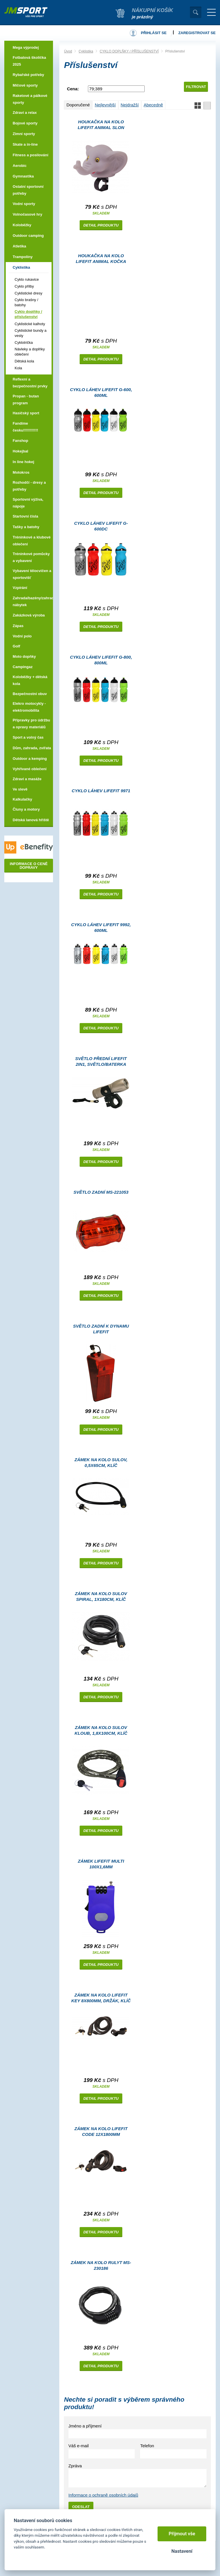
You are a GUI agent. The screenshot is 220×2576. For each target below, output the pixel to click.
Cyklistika (85, 51)
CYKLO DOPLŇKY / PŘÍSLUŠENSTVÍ (129, 51)
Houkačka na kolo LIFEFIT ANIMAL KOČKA (101, 258)
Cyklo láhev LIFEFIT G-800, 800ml (101, 660)
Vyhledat (195, 12)
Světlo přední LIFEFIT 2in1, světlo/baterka (101, 1061)
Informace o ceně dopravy (29, 866)
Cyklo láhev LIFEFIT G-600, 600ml (101, 392)
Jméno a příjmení (85, 2425)
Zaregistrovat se (196, 33)
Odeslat (81, 2507)
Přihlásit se (154, 33)
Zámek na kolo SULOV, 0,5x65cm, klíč (100, 1462)
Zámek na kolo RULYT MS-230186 (101, 2265)
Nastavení (181, 2551)
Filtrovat (196, 87)
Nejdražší (130, 104)
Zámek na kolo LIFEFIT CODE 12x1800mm (100, 2131)
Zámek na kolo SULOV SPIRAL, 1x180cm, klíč (101, 1596)
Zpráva (75, 2465)
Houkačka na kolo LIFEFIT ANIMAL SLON (101, 124)
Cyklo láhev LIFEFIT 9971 (101, 790)
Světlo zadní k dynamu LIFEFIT (101, 1329)
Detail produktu (101, 225)
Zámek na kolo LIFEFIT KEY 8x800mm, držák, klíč (101, 1998)
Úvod (68, 51)
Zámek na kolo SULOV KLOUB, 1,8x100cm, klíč (100, 1730)
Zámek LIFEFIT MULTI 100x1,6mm (101, 1864)
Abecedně (153, 104)
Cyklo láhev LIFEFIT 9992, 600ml (101, 927)
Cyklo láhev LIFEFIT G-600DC (101, 526)
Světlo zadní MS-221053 (101, 1192)
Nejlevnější (105, 104)
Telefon (147, 2445)
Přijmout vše (182, 2533)
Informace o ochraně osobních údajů (103, 2495)
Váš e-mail (78, 2445)
